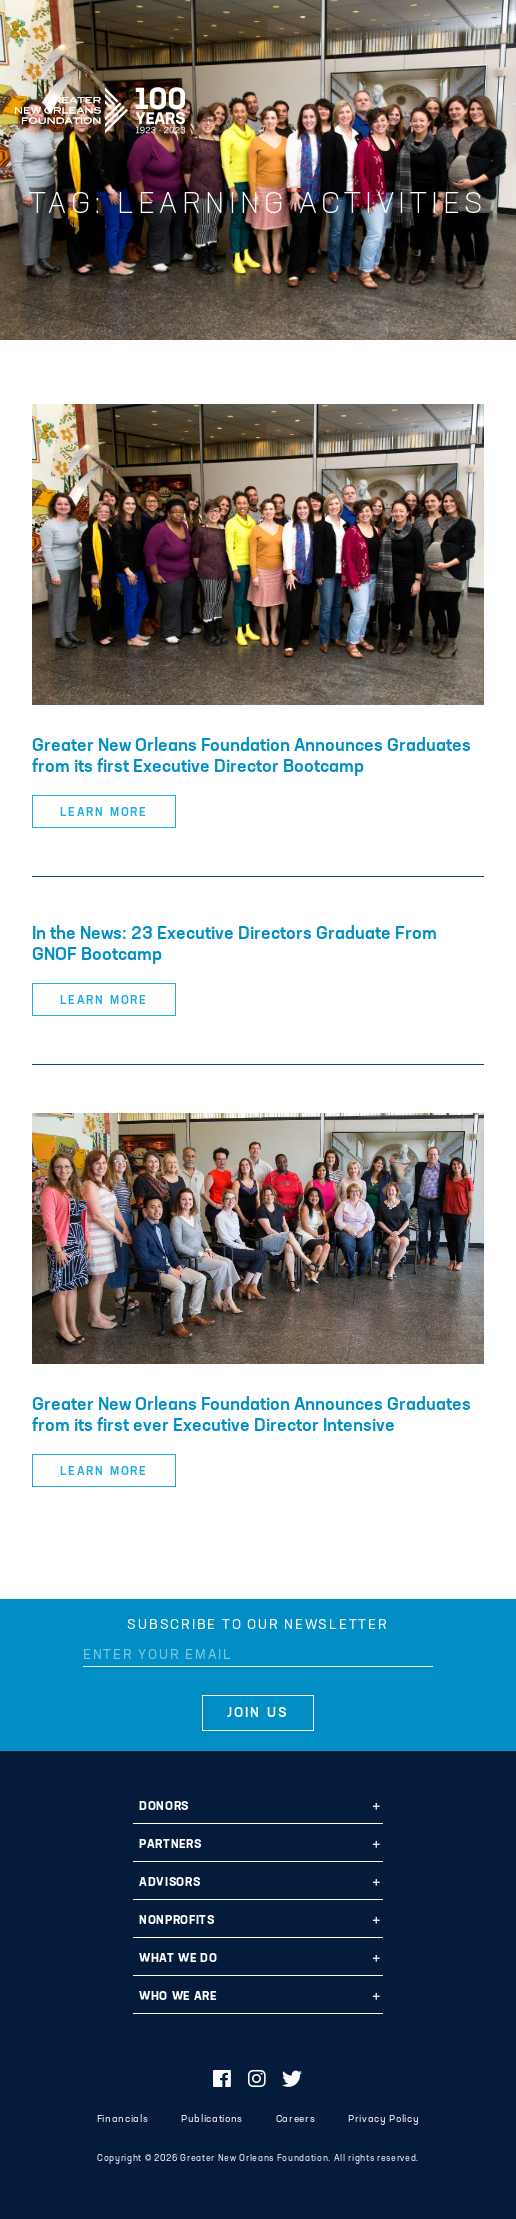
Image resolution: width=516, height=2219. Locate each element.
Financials (123, 2119)
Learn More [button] (104, 813)
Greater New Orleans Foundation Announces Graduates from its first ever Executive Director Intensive (251, 1416)
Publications (212, 2119)
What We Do (178, 1959)
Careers (296, 2119)
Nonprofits (177, 1921)
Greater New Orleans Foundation (100, 104)
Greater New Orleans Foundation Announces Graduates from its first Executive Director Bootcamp (251, 757)
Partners (170, 1845)
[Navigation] (484, 107)
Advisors (169, 1883)
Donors (164, 1807)
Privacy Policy (383, 2119)
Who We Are (178, 1997)
